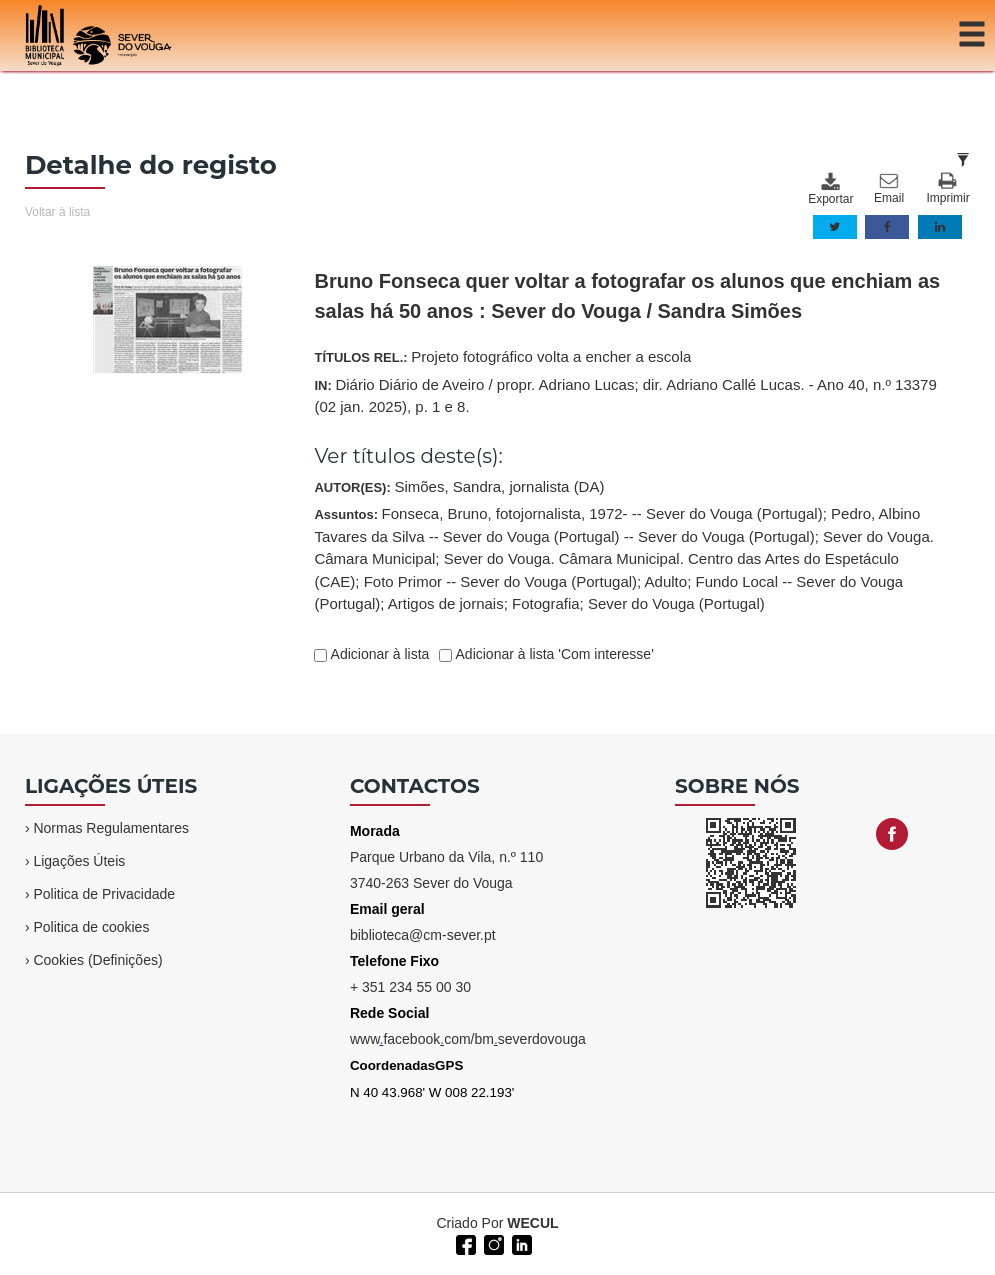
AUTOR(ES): (459, 486)
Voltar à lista (57, 212)
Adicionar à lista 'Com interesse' (552, 654)
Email (889, 189)
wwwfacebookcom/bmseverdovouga (468, 1039)
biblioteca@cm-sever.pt (423, 935)
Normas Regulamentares (111, 828)
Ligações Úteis (79, 861)
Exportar (830, 189)
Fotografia (546, 603)
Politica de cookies (91, 927)
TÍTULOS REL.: (502, 356)
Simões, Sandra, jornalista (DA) (499, 486)
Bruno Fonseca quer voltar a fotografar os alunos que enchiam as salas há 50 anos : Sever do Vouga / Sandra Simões (627, 296)
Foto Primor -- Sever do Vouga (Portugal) (500, 581)
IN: (625, 396)
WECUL (532, 1223)
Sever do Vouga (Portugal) (676, 603)
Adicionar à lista (378, 654)
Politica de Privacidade (104, 894)
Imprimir (947, 188)
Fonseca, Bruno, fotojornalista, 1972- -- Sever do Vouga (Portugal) (602, 513)
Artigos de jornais (446, 603)
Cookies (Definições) (97, 960)
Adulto (666, 581)
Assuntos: (624, 558)
